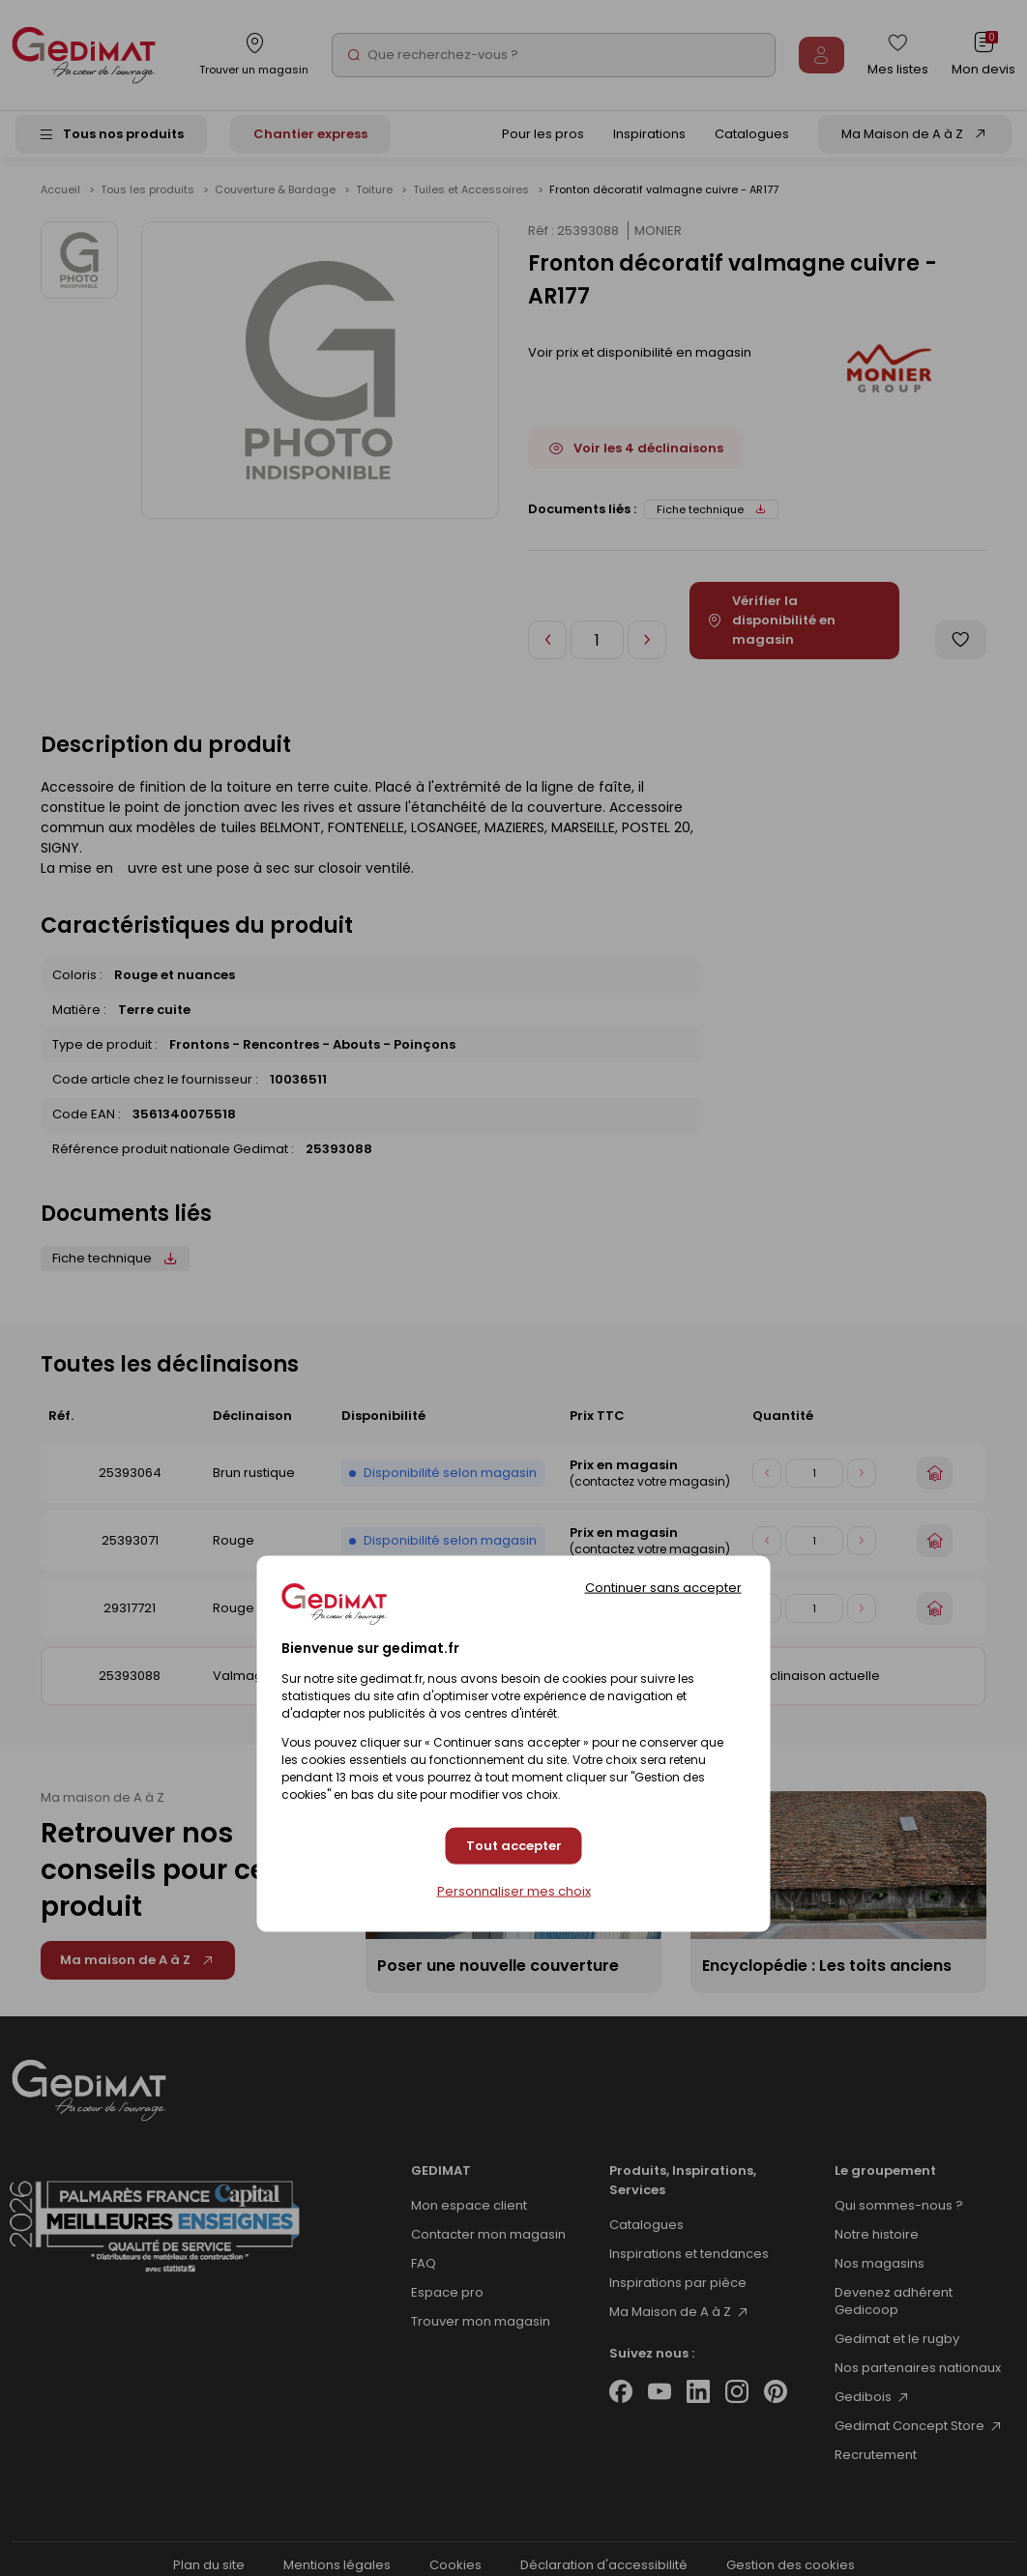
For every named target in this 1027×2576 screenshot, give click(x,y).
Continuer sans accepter (663, 1587)
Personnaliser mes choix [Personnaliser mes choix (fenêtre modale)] (514, 1890)
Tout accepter (514, 1846)
